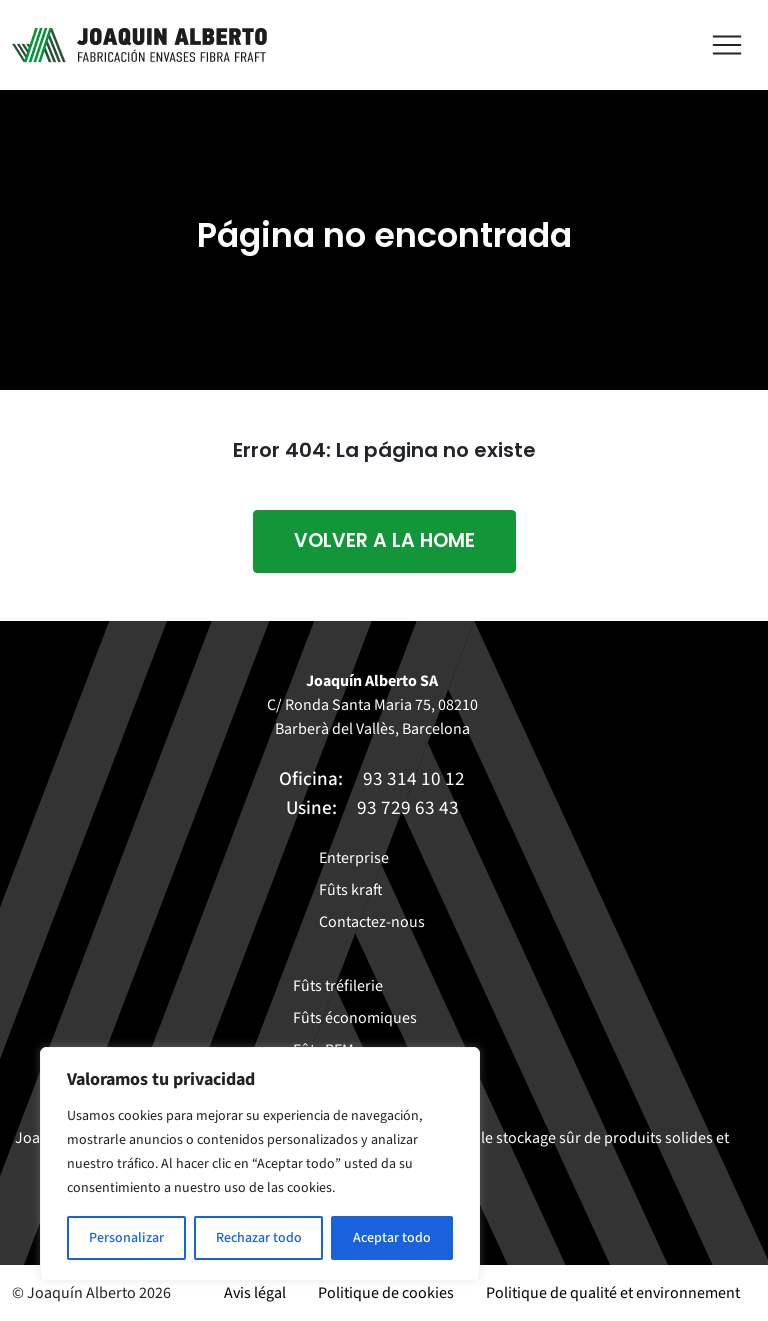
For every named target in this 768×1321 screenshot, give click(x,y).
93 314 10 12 (414, 779)
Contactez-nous (372, 922)
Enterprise (354, 858)
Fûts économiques (355, 1018)
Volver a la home (384, 540)
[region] (260, 1164)
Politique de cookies (386, 1293)
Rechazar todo (259, 1238)
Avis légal (255, 1293)
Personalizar (126, 1238)
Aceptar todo (392, 1238)
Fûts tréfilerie (338, 986)
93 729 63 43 (408, 808)
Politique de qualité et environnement (613, 1293)
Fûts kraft (351, 890)
